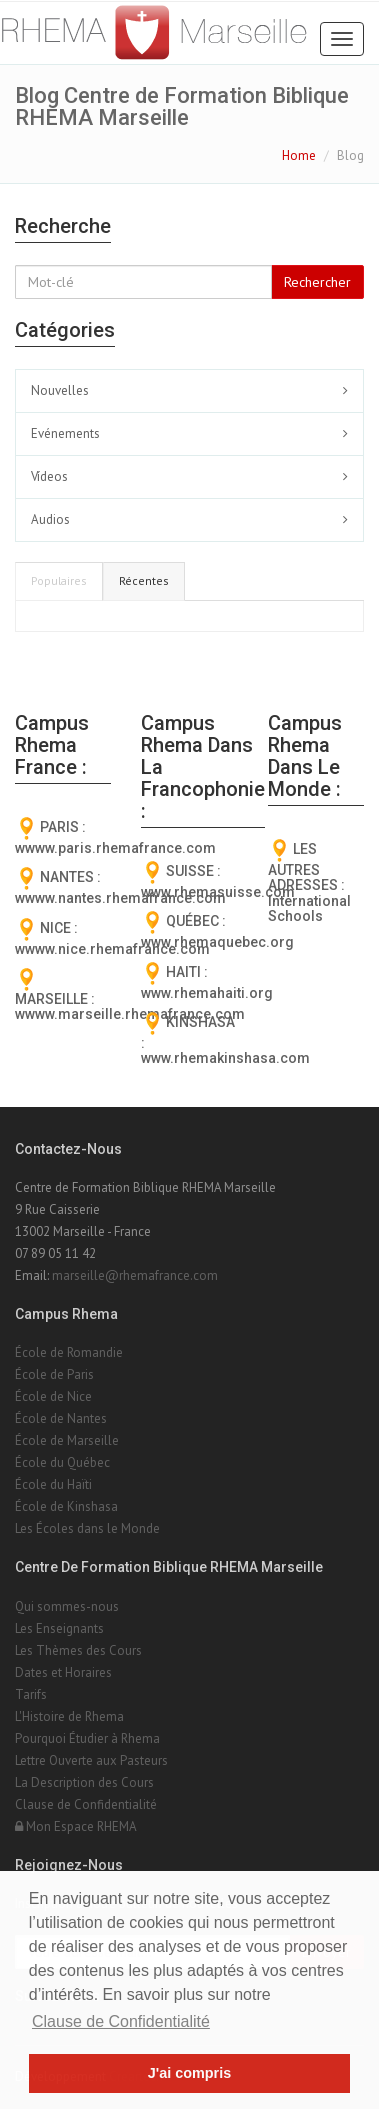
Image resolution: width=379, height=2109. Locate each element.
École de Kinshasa (66, 1506)
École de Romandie (69, 1352)
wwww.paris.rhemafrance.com (115, 848)
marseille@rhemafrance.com (135, 1275)
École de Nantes (61, 1418)
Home (299, 155)
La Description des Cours (84, 1782)
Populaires (59, 580)
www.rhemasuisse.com (218, 892)
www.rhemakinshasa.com (225, 1058)
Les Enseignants (59, 1628)
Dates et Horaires (63, 1672)
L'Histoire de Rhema (69, 1716)
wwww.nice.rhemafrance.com (112, 949)
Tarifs (31, 1694)
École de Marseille (67, 1440)
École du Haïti (53, 1484)
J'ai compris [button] (189, 2073)
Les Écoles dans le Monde (87, 1528)
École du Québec (62, 1462)
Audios (50, 519)
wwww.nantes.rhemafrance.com (120, 898)
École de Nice (53, 1396)
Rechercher (317, 282)
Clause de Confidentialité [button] (121, 2021)
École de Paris (54, 1374)
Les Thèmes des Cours (78, 1650)
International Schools (309, 908)
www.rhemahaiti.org (207, 993)
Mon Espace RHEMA (76, 1826)
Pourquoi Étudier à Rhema (87, 1738)
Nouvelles (60, 390)
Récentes (144, 580)
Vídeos (49, 476)
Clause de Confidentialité (86, 1804)
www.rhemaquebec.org (217, 942)
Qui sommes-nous (67, 1606)
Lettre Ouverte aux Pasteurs (91, 1760)
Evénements (65, 433)
